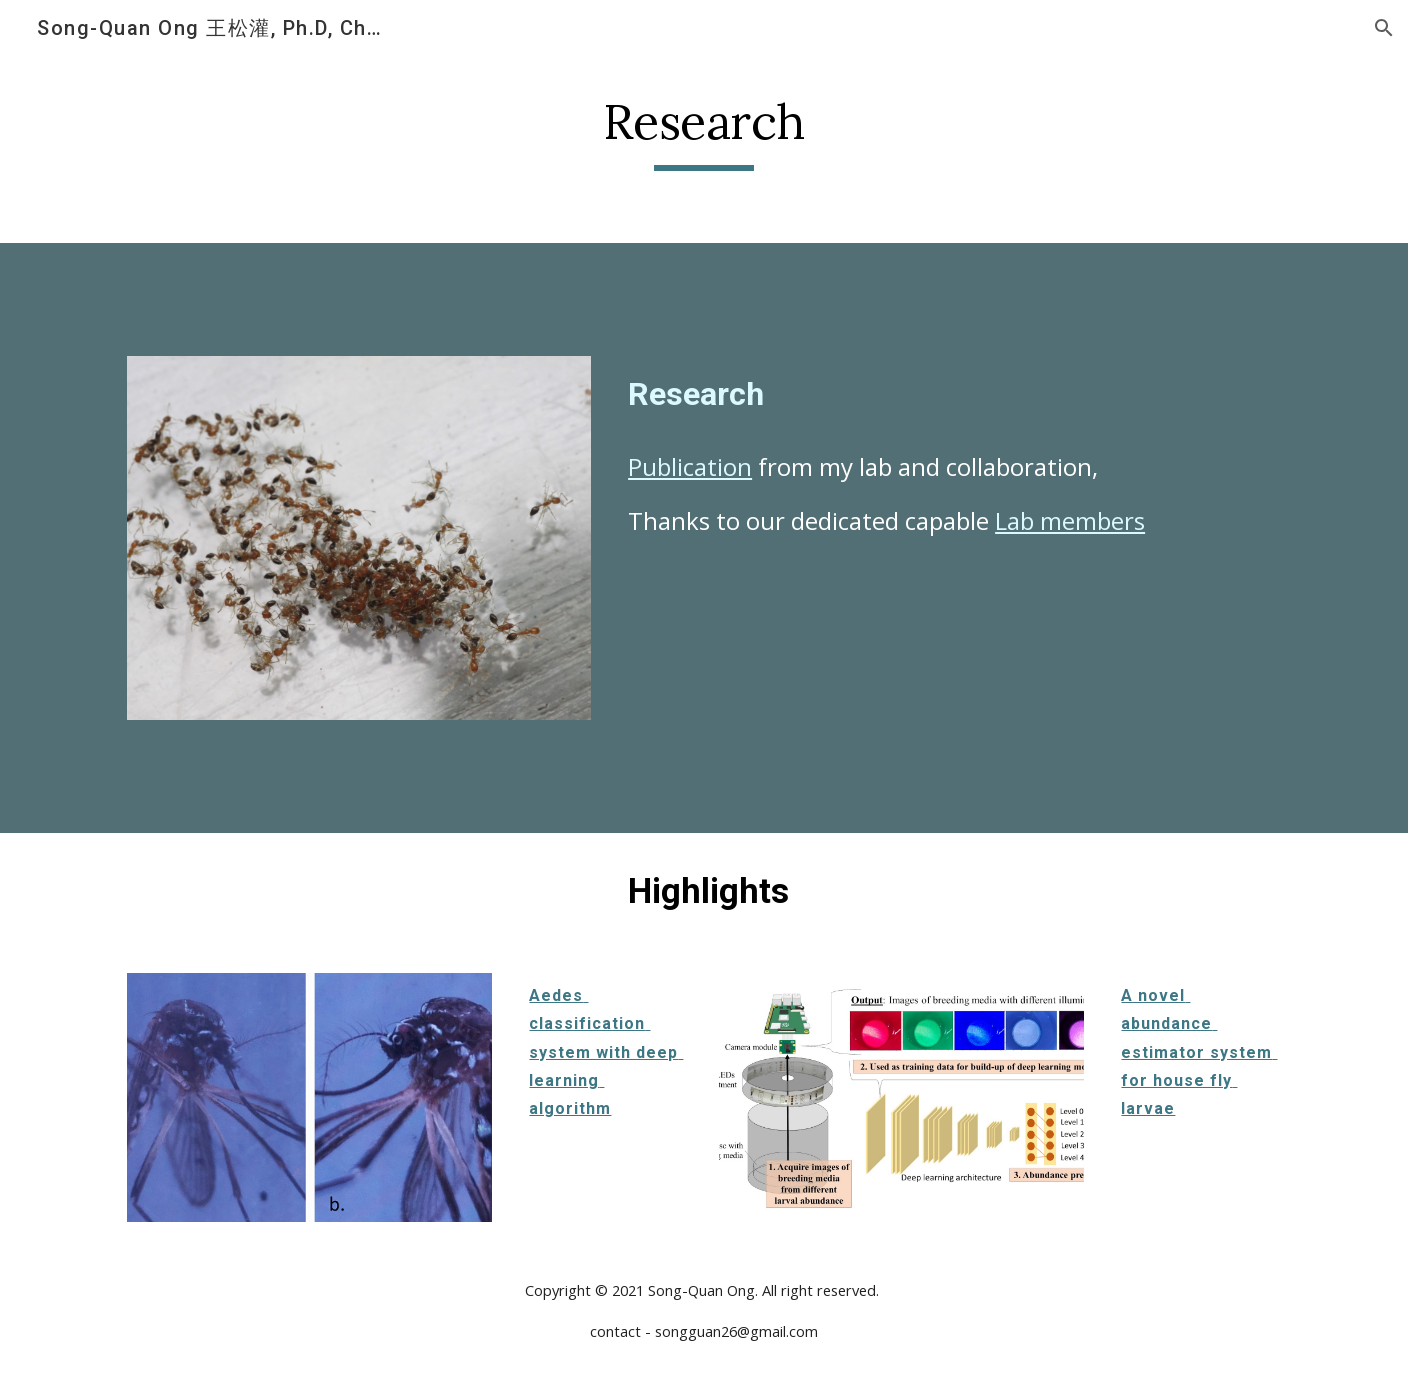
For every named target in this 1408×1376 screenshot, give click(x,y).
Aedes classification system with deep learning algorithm (606, 1052)
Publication (690, 466)
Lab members (1070, 520)
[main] (704, 131)
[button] (1384, 28)
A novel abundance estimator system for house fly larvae (1199, 1052)
